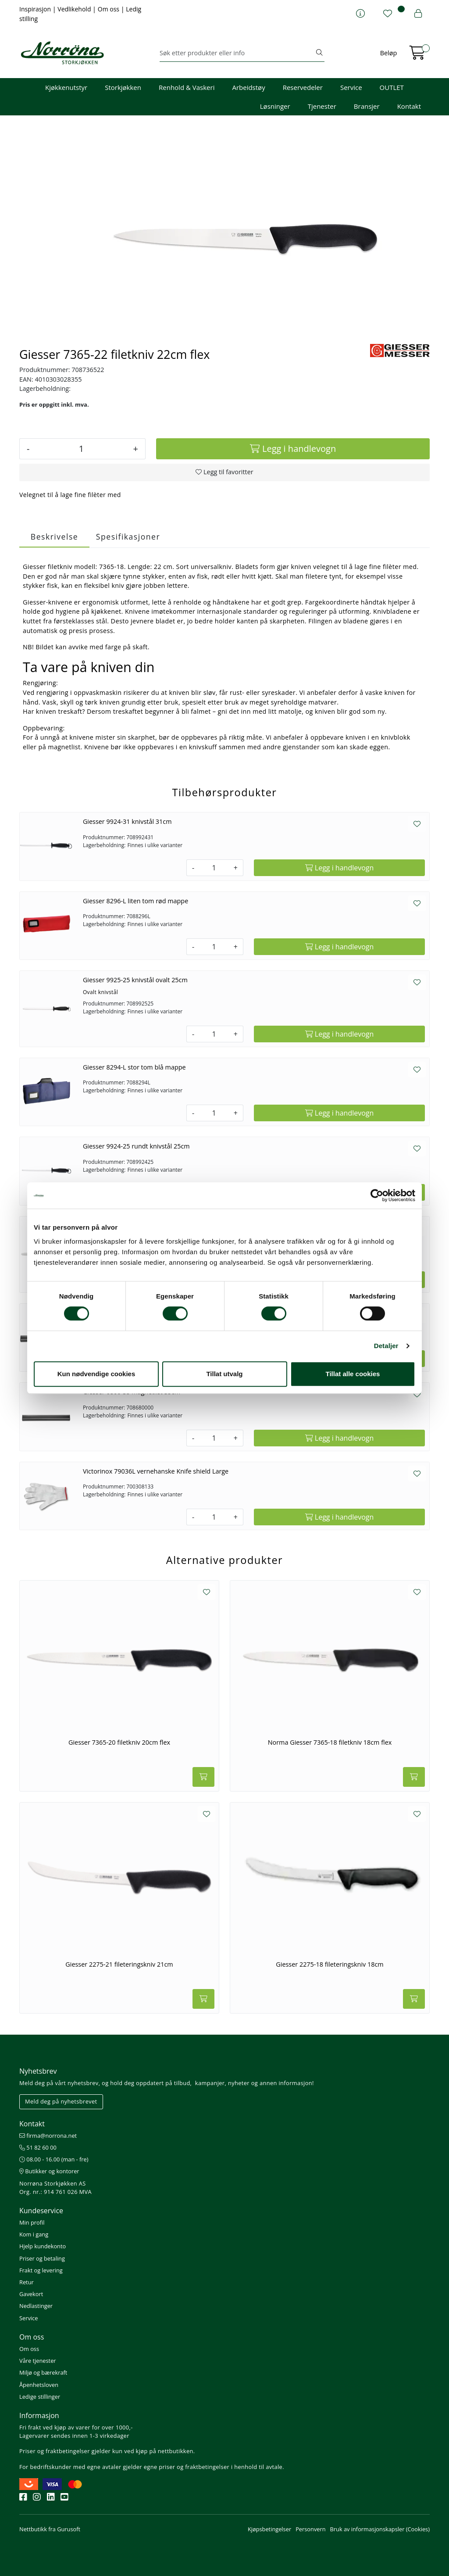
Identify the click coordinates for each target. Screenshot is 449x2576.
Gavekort (31, 2294)
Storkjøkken (123, 87)
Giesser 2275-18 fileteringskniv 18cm (329, 1964)
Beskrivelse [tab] (54, 536)
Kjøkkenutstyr (66, 87)
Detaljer (386, 1345)
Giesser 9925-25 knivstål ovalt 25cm (135, 980)
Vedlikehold (75, 9)
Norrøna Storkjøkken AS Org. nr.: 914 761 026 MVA (55, 2187)
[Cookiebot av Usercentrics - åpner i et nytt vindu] (377, 1195)
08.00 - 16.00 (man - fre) (54, 2159)
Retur (26, 2282)
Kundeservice (41, 2210)
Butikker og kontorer (49, 2171)
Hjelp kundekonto (42, 2246)
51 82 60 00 (38, 2147)
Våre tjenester (37, 2361)
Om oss (109, 9)
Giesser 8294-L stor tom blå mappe (134, 1067)
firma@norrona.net (48, 2136)
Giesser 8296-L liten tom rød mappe (135, 901)
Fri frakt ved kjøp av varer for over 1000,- (76, 2427)
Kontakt (409, 106)
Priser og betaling (42, 2258)
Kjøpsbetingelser (269, 2529)
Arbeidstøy (248, 87)
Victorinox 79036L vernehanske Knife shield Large (155, 1471)
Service (351, 87)
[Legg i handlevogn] (293, 448)
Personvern (310, 2529)
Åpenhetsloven (38, 2385)
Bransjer (367, 106)
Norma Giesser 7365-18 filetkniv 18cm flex (330, 1742)
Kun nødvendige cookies (96, 1373)
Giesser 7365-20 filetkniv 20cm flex (119, 1742)
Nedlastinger (36, 2306)
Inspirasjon (36, 9)
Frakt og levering (41, 2270)
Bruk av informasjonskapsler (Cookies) (380, 2529)
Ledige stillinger (39, 2397)
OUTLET (392, 87)
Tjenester (322, 106)
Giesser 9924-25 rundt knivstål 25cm (136, 1146)
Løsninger (275, 106)
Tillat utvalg (224, 1373)
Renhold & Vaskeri (186, 87)
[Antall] (81, 448)
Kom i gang (33, 2234)
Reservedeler (303, 87)
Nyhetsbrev (38, 2071)
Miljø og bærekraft (43, 2372)
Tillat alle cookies (353, 1373)
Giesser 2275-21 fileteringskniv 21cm (119, 1964)
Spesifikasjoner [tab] (128, 536)
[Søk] (237, 53)
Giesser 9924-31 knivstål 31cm (127, 821)
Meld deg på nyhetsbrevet (61, 2101)
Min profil (31, 2222)
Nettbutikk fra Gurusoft (49, 2529)
